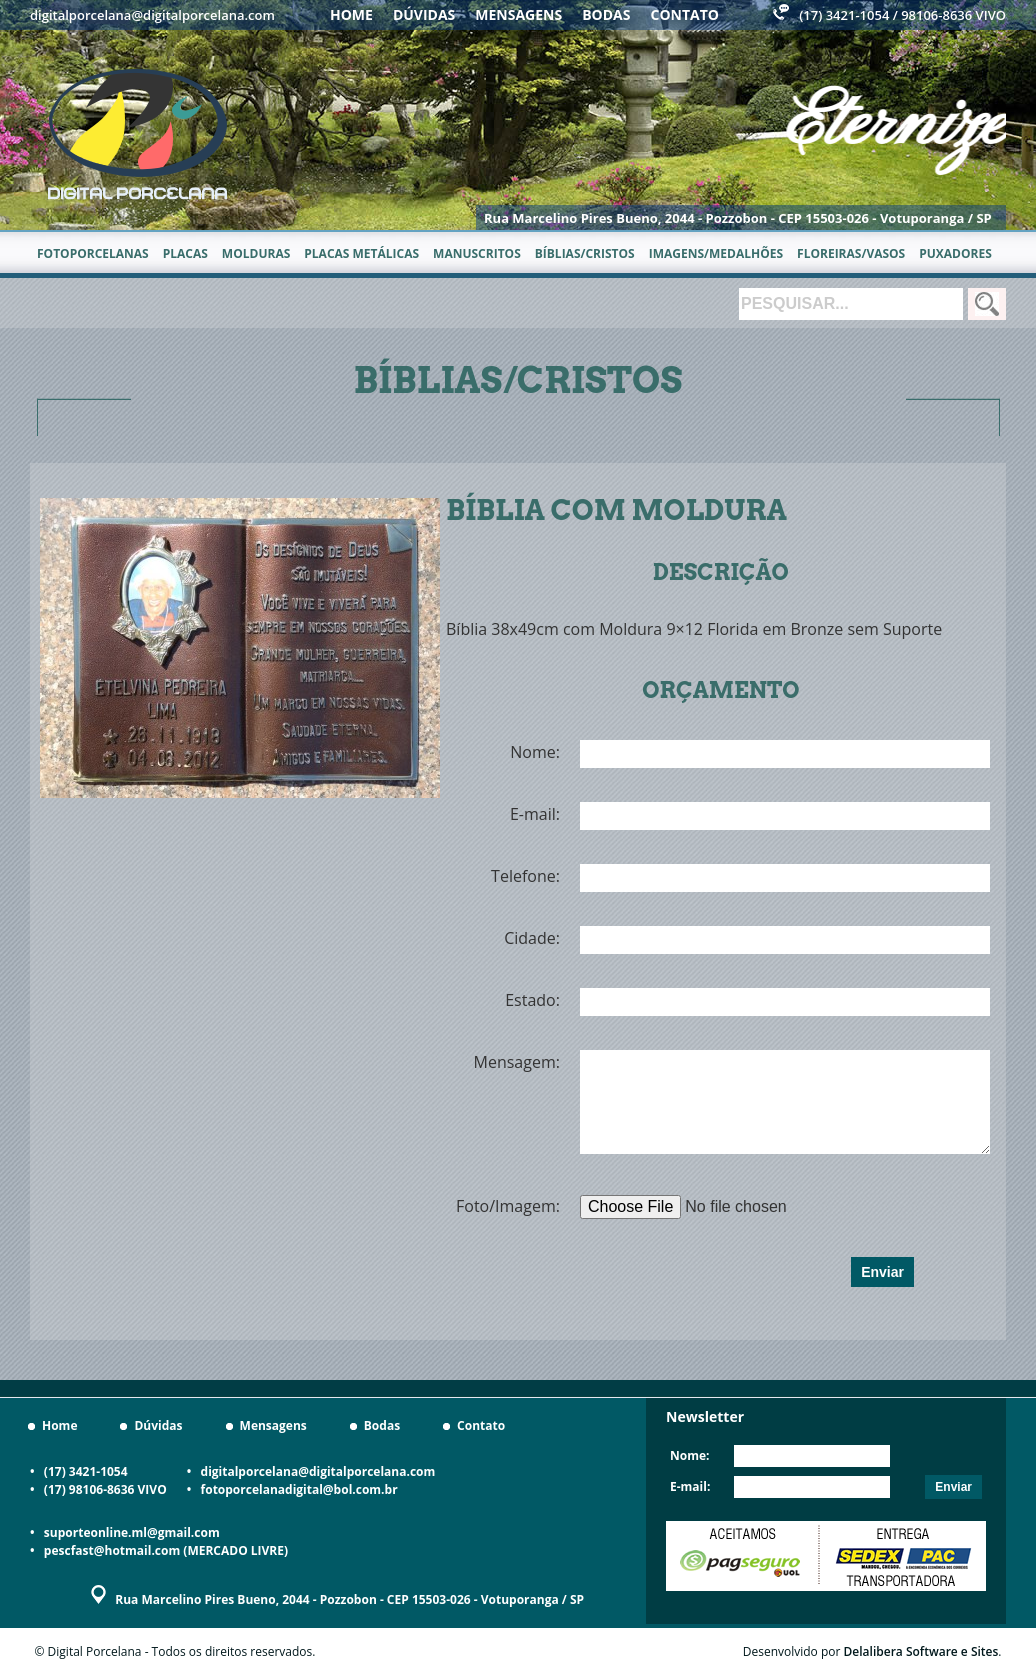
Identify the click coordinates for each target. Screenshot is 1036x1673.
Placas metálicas (361, 253)
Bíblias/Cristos (585, 253)
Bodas (606, 14)
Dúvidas (424, 14)
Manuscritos (477, 253)
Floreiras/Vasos (851, 253)
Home (351, 14)
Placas (185, 253)
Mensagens (518, 14)
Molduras (256, 253)
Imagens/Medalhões (716, 253)
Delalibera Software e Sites (921, 1651)
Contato (685, 14)
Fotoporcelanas (93, 253)
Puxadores (955, 253)
